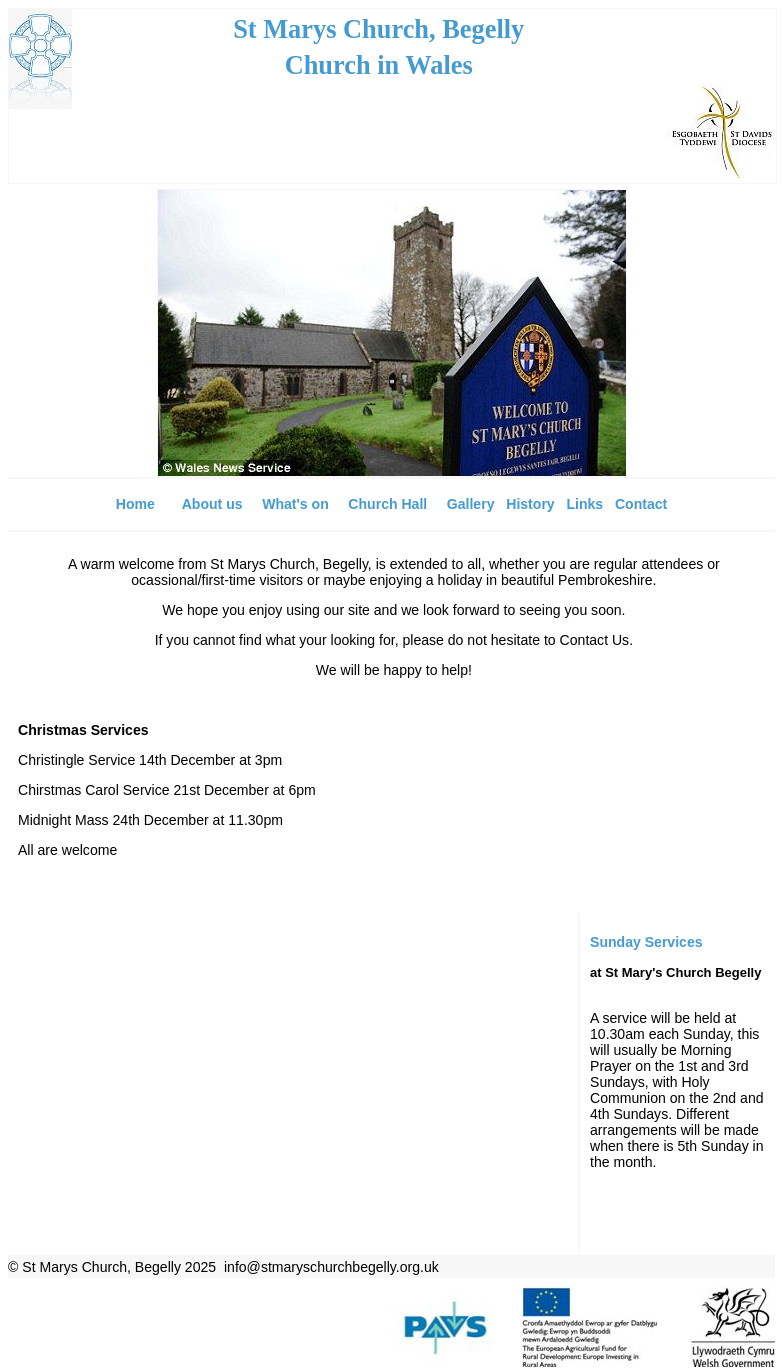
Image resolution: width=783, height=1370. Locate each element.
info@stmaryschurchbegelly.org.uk (331, 1267)
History (530, 504)
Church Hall (387, 504)
